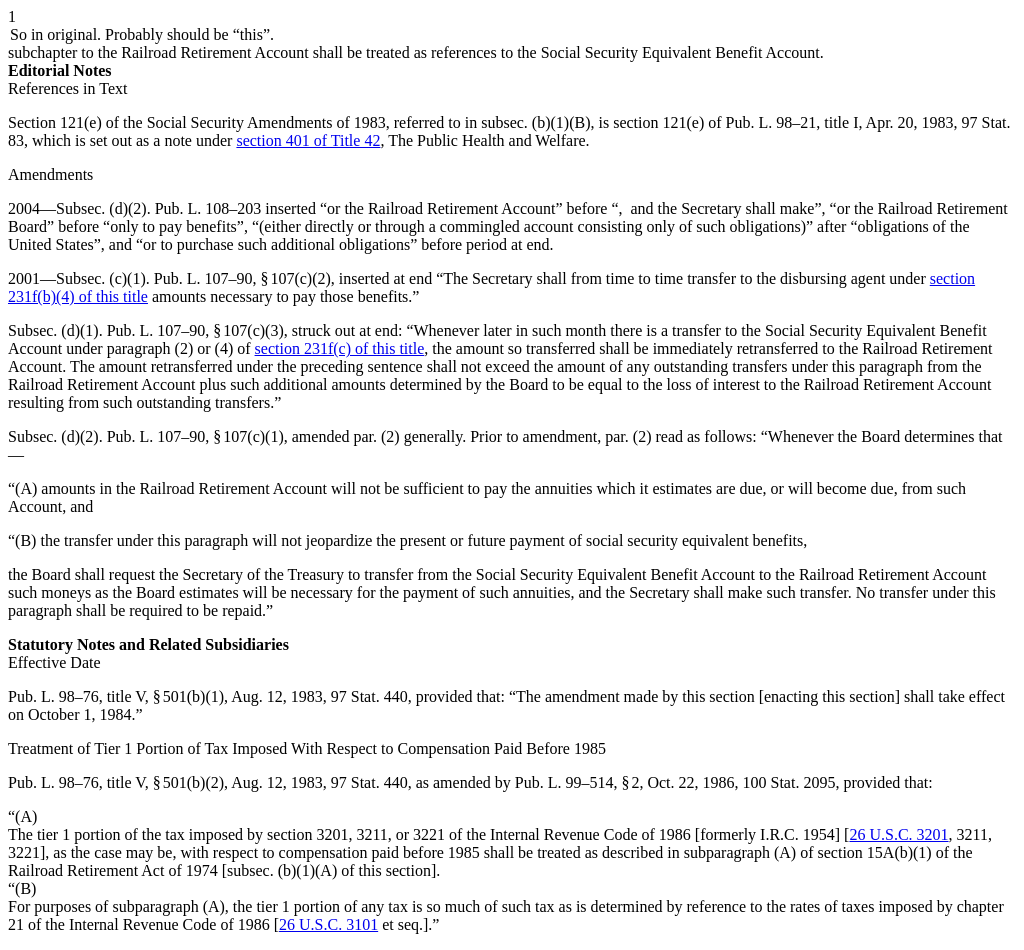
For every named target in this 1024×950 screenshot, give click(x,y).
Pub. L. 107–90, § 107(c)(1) (195, 436)
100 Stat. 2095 (789, 782)
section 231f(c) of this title (340, 348)
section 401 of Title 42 (308, 140)
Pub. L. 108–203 (208, 208)
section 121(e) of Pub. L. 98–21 (714, 122)
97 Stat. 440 (369, 696)
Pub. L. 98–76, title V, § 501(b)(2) (116, 782)
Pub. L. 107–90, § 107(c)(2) (242, 278)
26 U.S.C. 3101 (328, 924)
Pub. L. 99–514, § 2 (577, 782)
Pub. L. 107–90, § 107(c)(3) (195, 330)
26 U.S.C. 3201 (898, 834)
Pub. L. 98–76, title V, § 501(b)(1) (116, 696)
